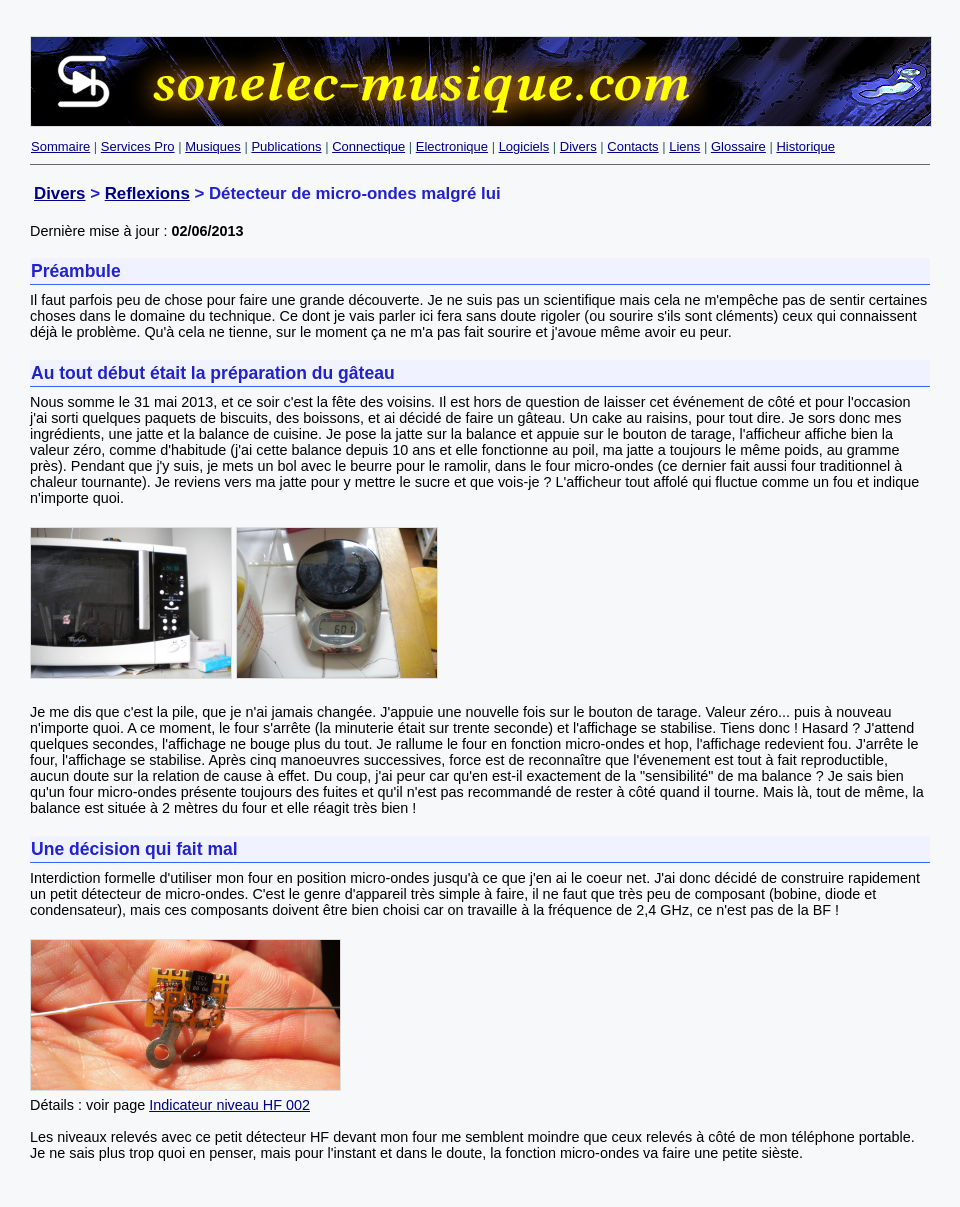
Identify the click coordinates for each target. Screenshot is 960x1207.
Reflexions (147, 193)
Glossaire (738, 146)
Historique (805, 146)
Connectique (368, 146)
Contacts (632, 146)
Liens (684, 146)
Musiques (213, 146)
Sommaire (60, 146)
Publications (286, 146)
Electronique (452, 146)
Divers (578, 146)
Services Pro (138, 146)
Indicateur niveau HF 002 (229, 1105)
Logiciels (524, 146)
